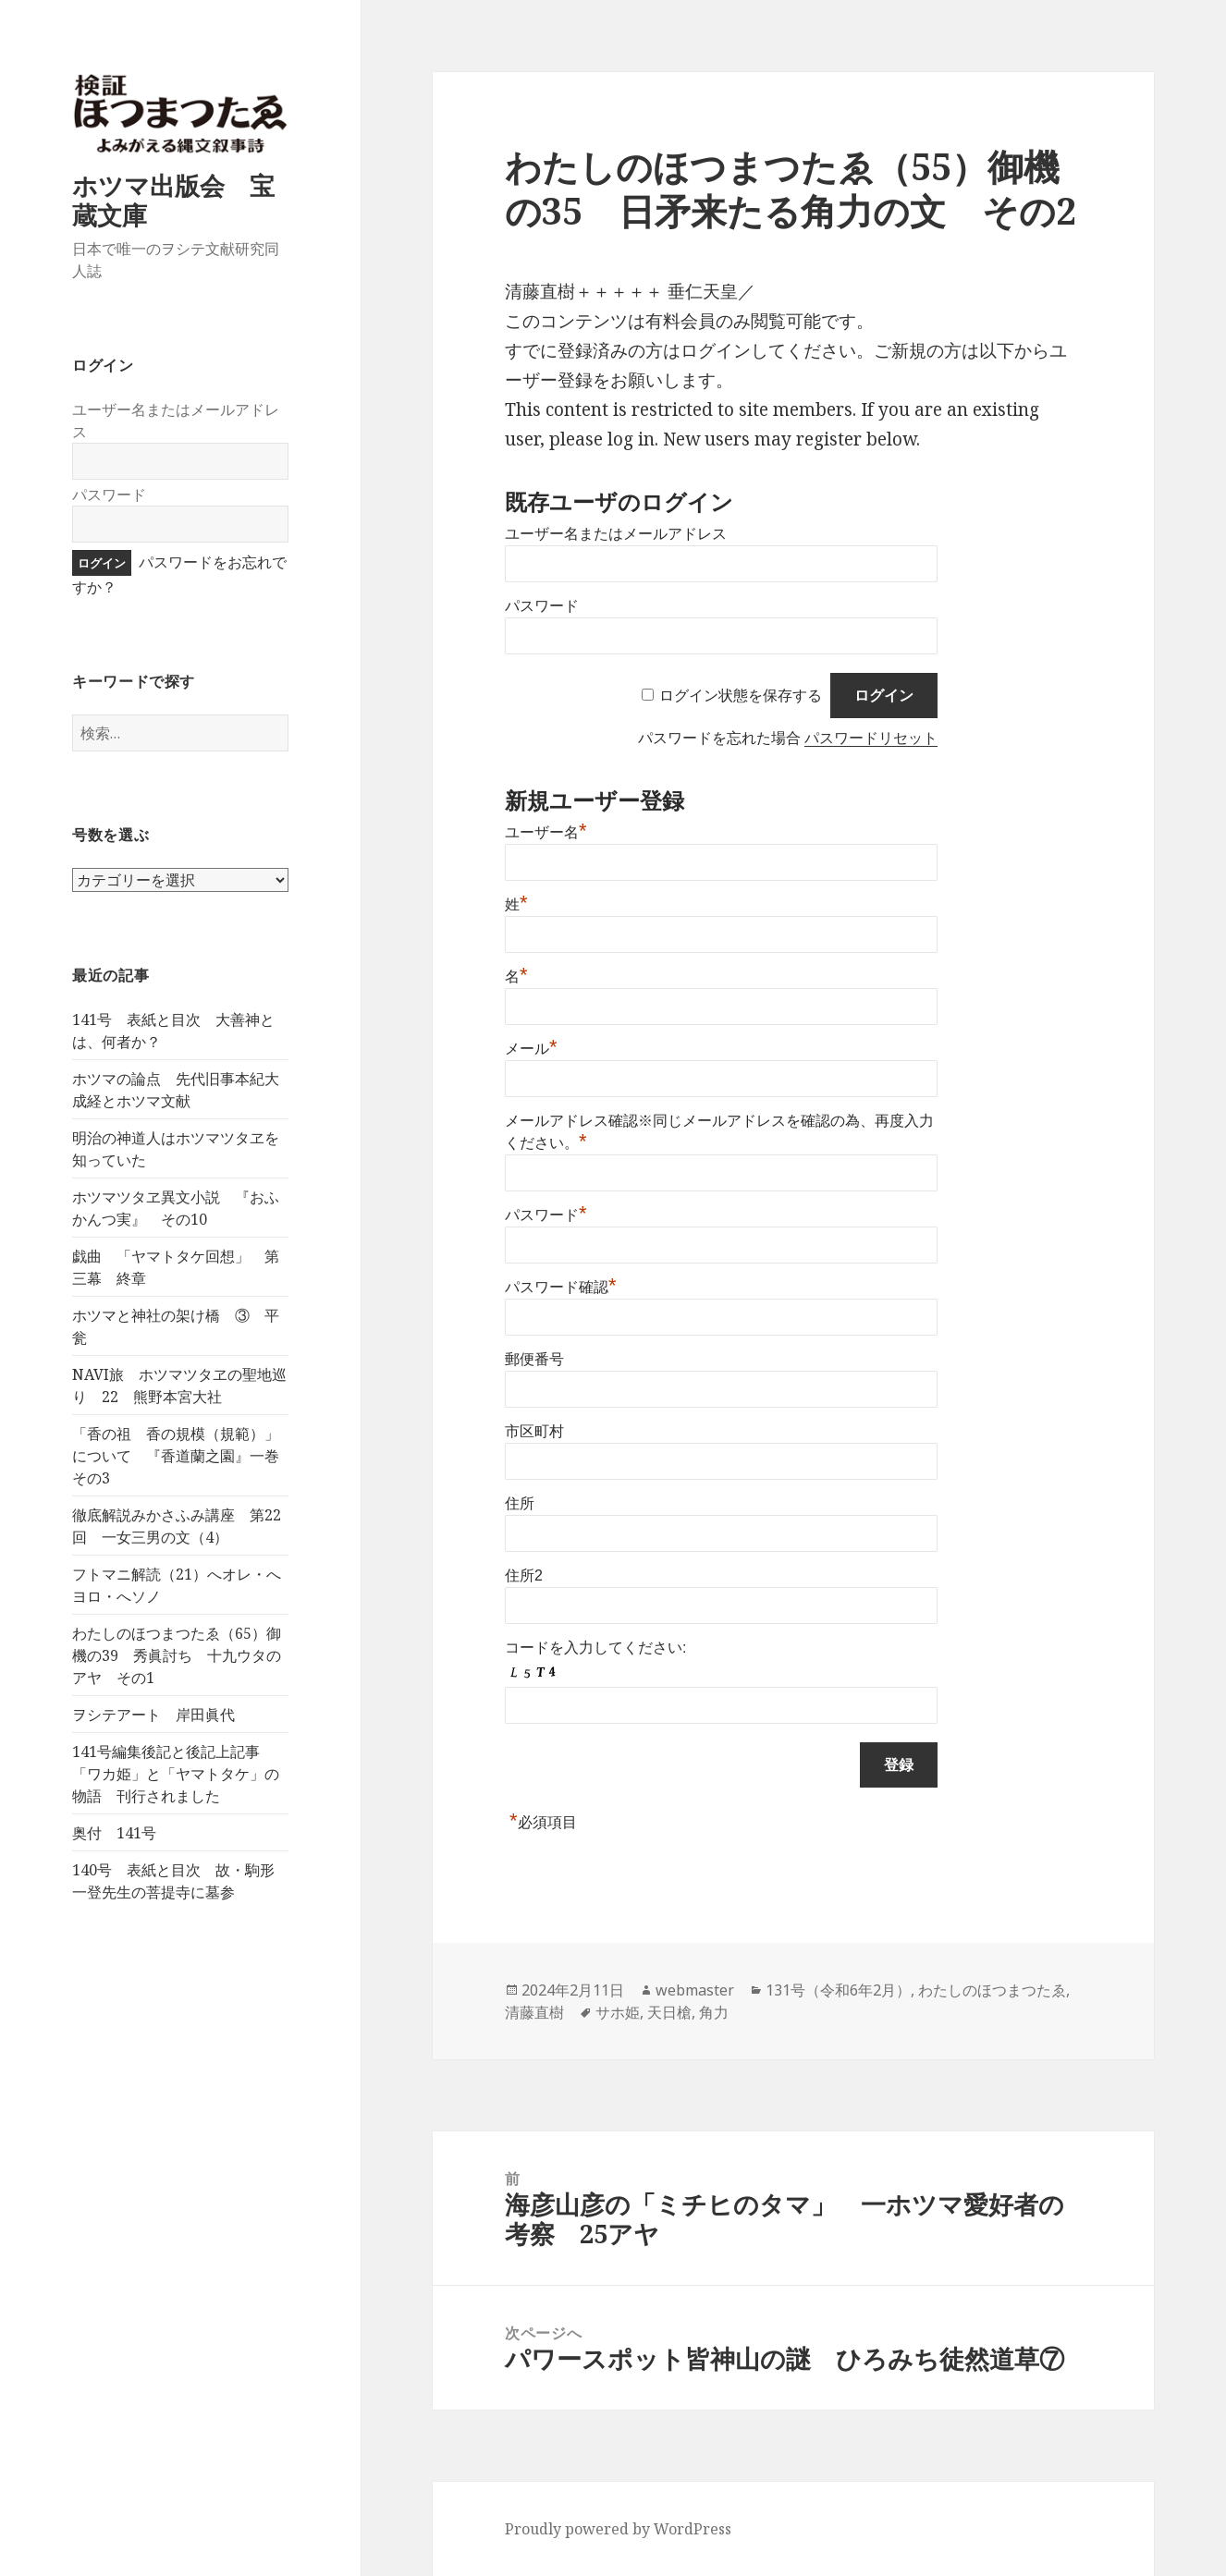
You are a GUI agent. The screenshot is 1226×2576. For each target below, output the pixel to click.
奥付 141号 (114, 1833)
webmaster (695, 1990)
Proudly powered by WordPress (618, 2529)
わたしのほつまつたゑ (992, 1990)
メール (531, 1048)
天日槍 (669, 2012)
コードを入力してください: (595, 1647)
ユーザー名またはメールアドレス (616, 534)
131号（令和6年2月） (838, 1990)
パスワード (109, 494)
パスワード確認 (561, 1287)
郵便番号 (534, 1359)
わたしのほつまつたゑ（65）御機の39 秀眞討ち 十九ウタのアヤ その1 (176, 1655)
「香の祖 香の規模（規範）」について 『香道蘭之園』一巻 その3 (183, 1455)
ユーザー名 (546, 832)
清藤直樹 (534, 2012)
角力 (714, 2012)
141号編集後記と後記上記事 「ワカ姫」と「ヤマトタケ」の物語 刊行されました (175, 1773)
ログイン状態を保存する (740, 695)
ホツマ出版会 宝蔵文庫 (173, 200)
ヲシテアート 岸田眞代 (153, 1714)
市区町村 (534, 1431)
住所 (519, 1503)
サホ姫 (617, 2012)
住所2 (524, 1575)
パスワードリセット (871, 738)
